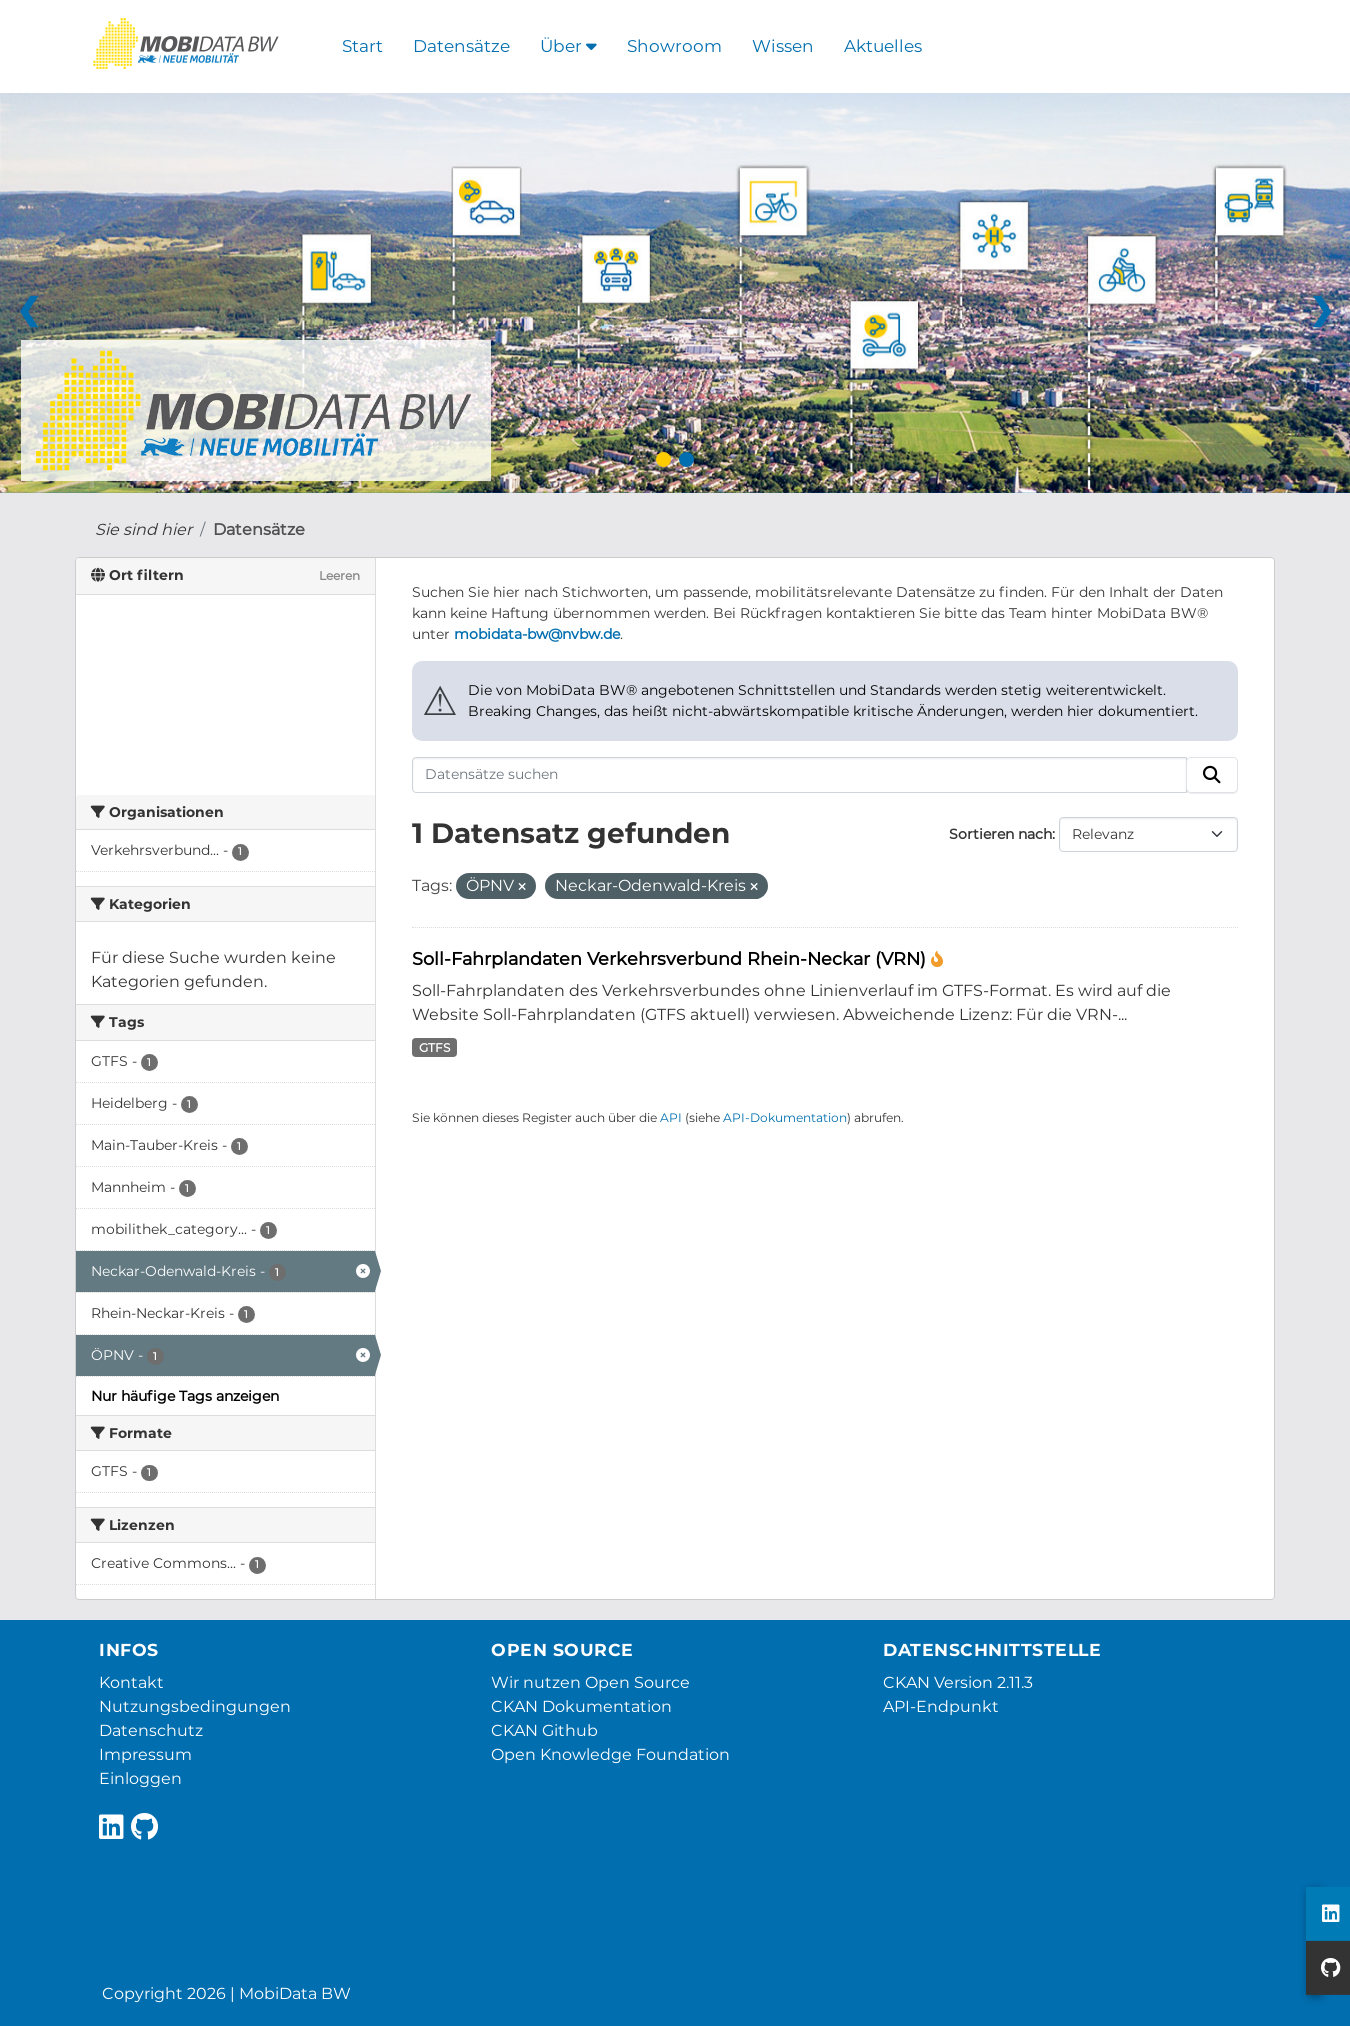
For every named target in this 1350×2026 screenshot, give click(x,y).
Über (568, 46)
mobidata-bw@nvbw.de (537, 634)
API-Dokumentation (785, 1117)
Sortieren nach (1000, 834)
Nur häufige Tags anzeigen (185, 1396)
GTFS (434, 1047)
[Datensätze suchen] (800, 775)
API (671, 1117)
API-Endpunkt (941, 1706)
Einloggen (140, 1778)
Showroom (674, 46)
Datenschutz (151, 1730)
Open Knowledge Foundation (610, 1754)
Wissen (783, 46)
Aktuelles (883, 46)
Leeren (339, 575)
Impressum (145, 1754)
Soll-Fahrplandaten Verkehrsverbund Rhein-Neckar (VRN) (671, 958)
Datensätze (461, 46)
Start (362, 46)
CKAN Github (544, 1730)
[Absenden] (1212, 775)
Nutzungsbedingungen (195, 1706)
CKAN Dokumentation (581, 1706)
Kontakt (131, 1682)
